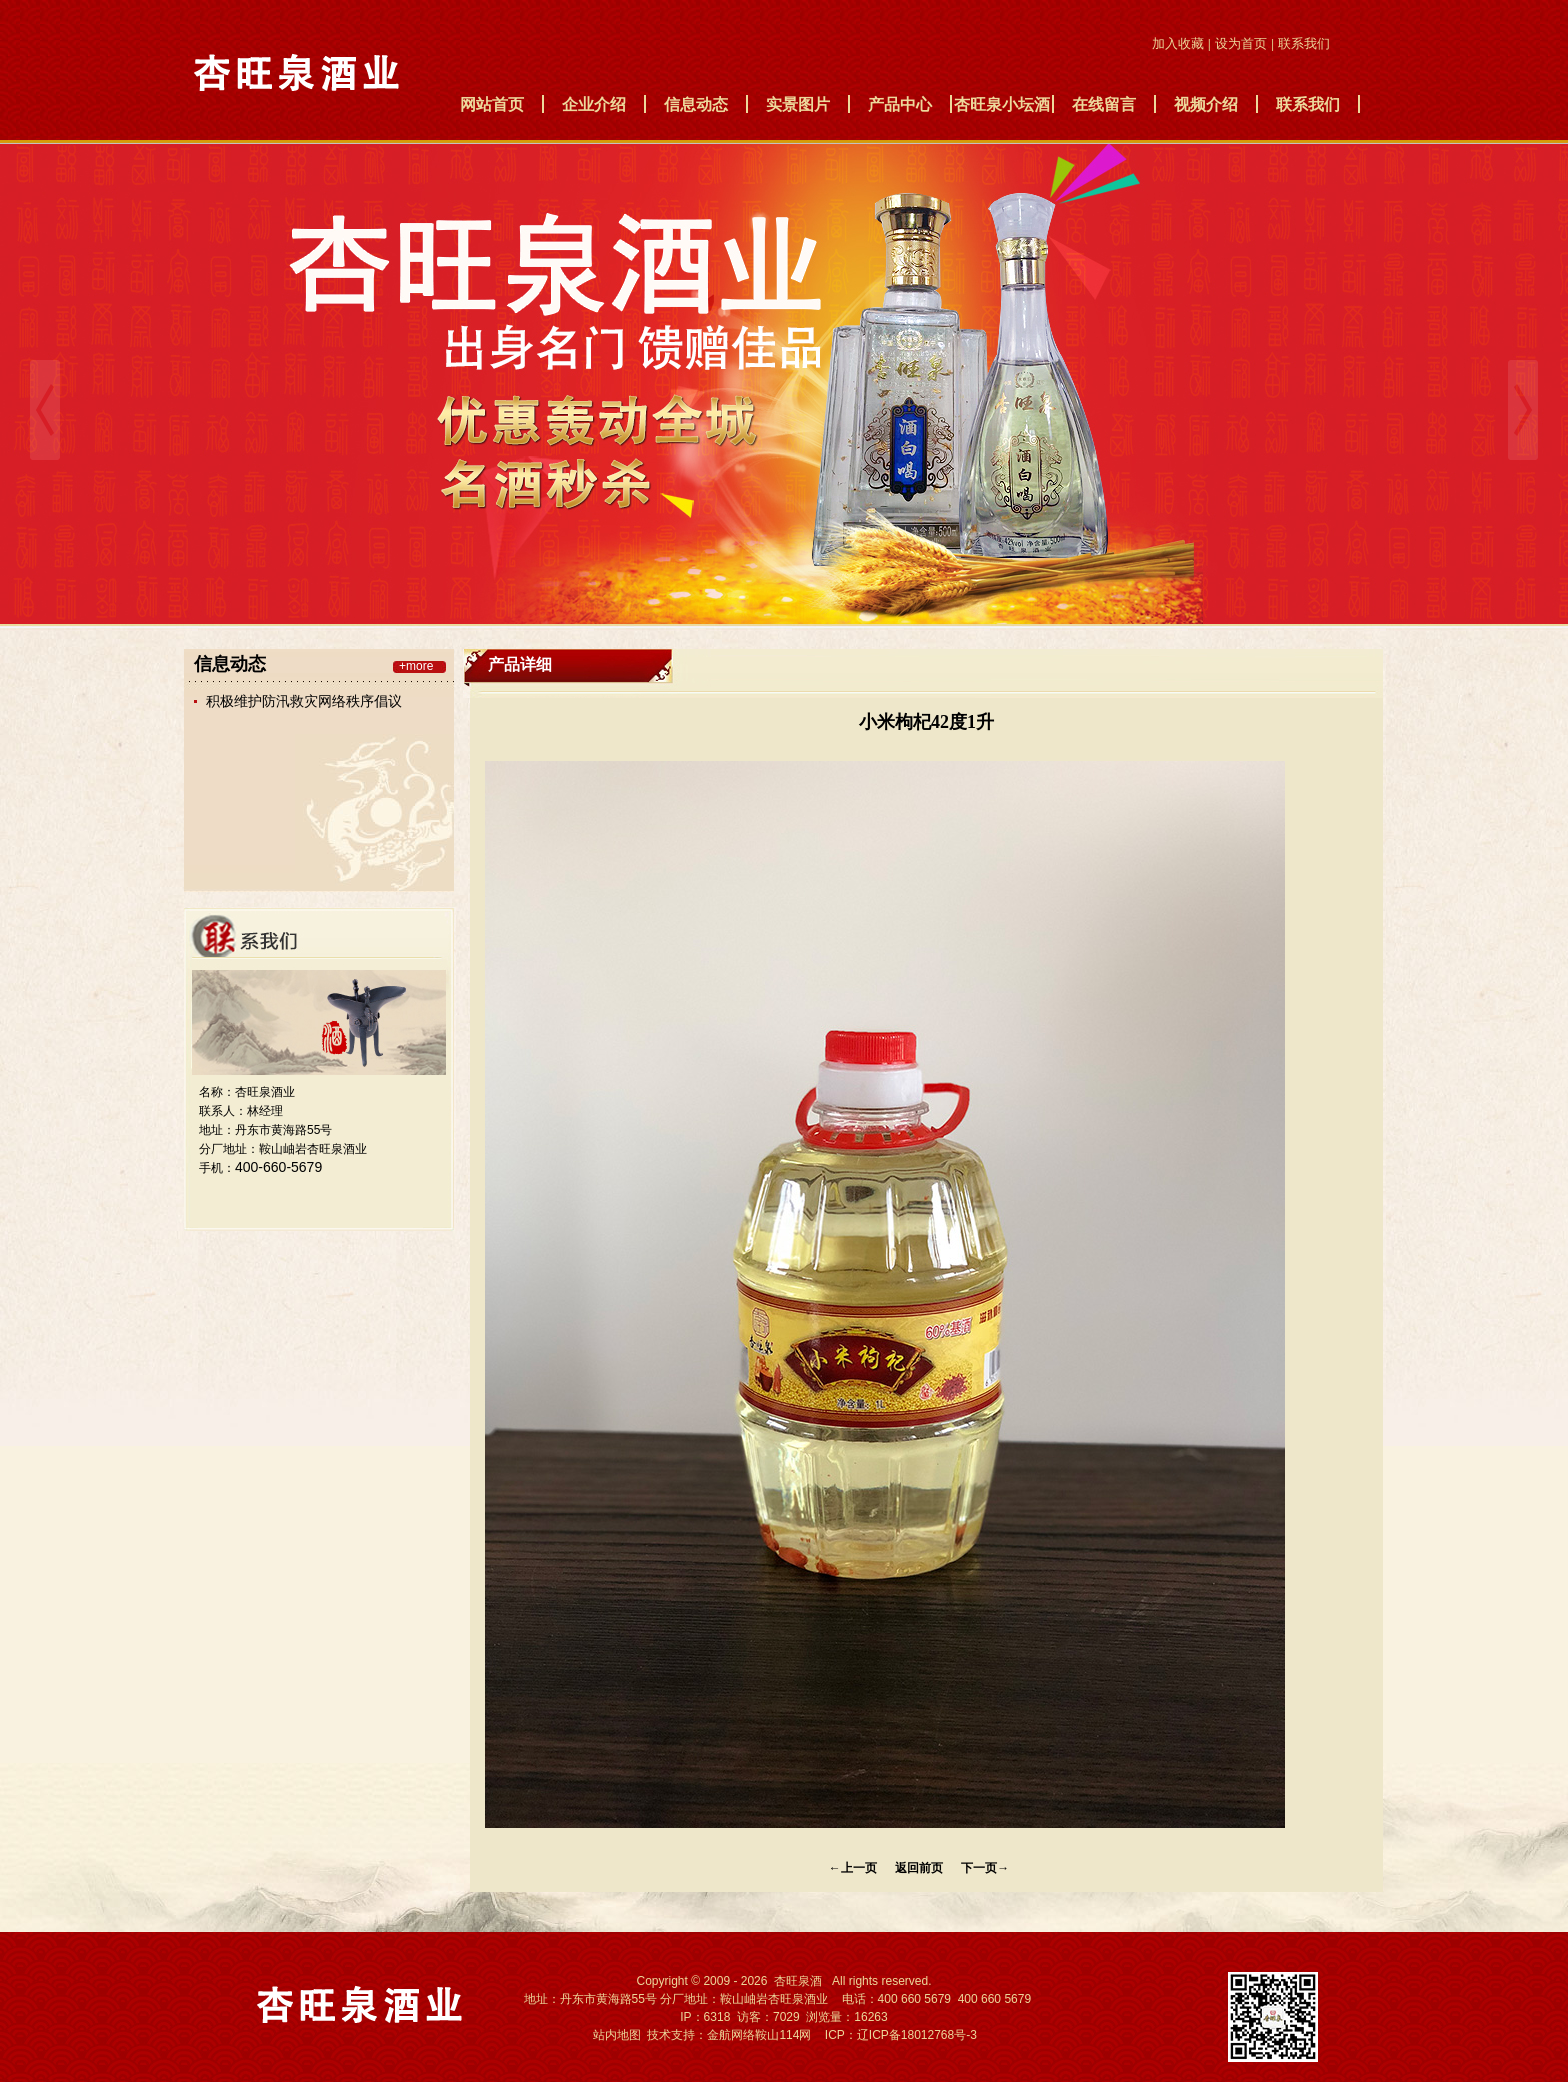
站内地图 (617, 2035)
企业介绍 (594, 104)
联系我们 (1308, 104)
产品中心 (900, 104)
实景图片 (798, 104)
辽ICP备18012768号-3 (917, 2035)
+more (416, 667)
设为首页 (1241, 43)
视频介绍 (1206, 104)
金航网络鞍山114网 (759, 2035)
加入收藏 (1178, 43)
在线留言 (1104, 104)
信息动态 (696, 104)
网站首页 (492, 104)
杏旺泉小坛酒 (1002, 104)
